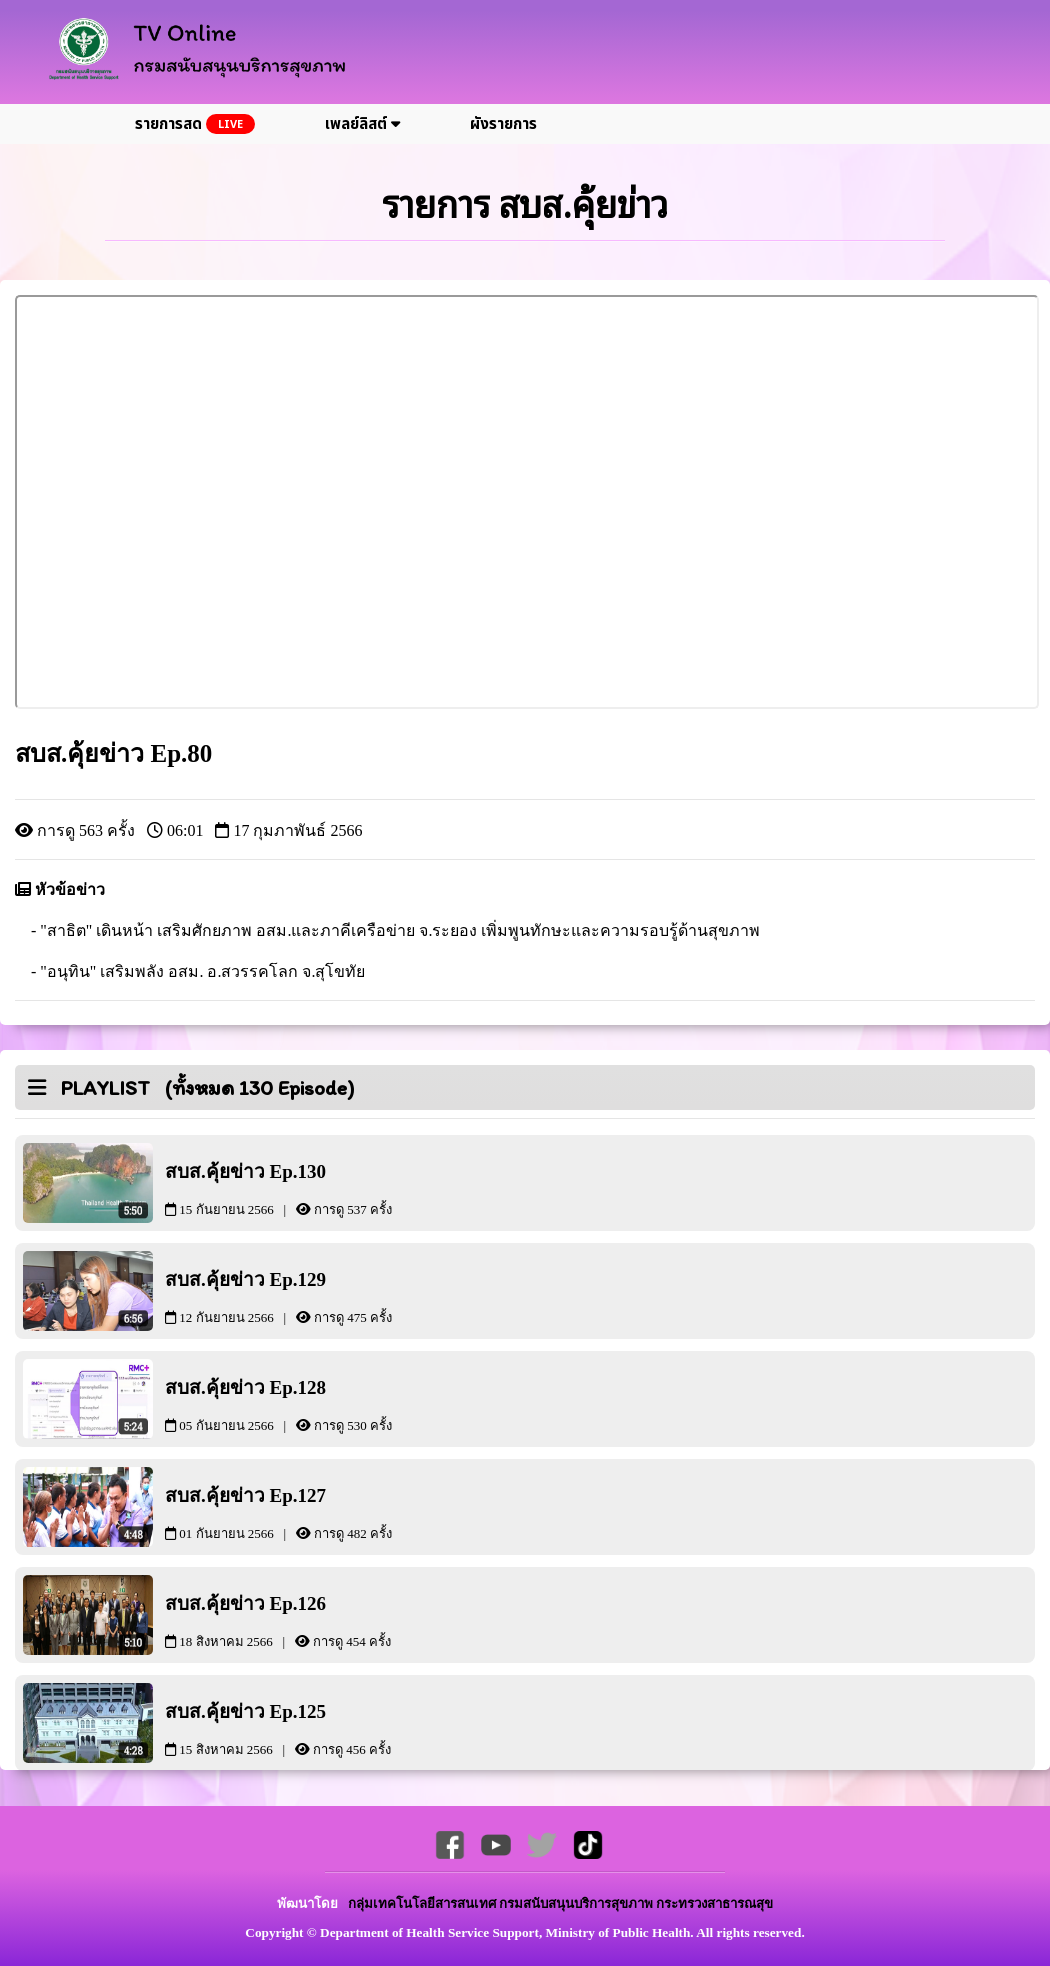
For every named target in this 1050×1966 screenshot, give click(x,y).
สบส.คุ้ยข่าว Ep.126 (315, 1620)
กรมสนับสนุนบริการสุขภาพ (577, 1903)
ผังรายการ (503, 124)
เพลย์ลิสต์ (362, 124)
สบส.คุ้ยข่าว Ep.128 (315, 1404)
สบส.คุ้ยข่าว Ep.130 (315, 1188)
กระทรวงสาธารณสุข (714, 1903)
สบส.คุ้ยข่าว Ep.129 (315, 1296)
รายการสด (195, 124)
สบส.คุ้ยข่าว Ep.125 (315, 1728)
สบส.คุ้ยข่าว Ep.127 (315, 1512)
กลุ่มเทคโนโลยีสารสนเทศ (423, 1903)
